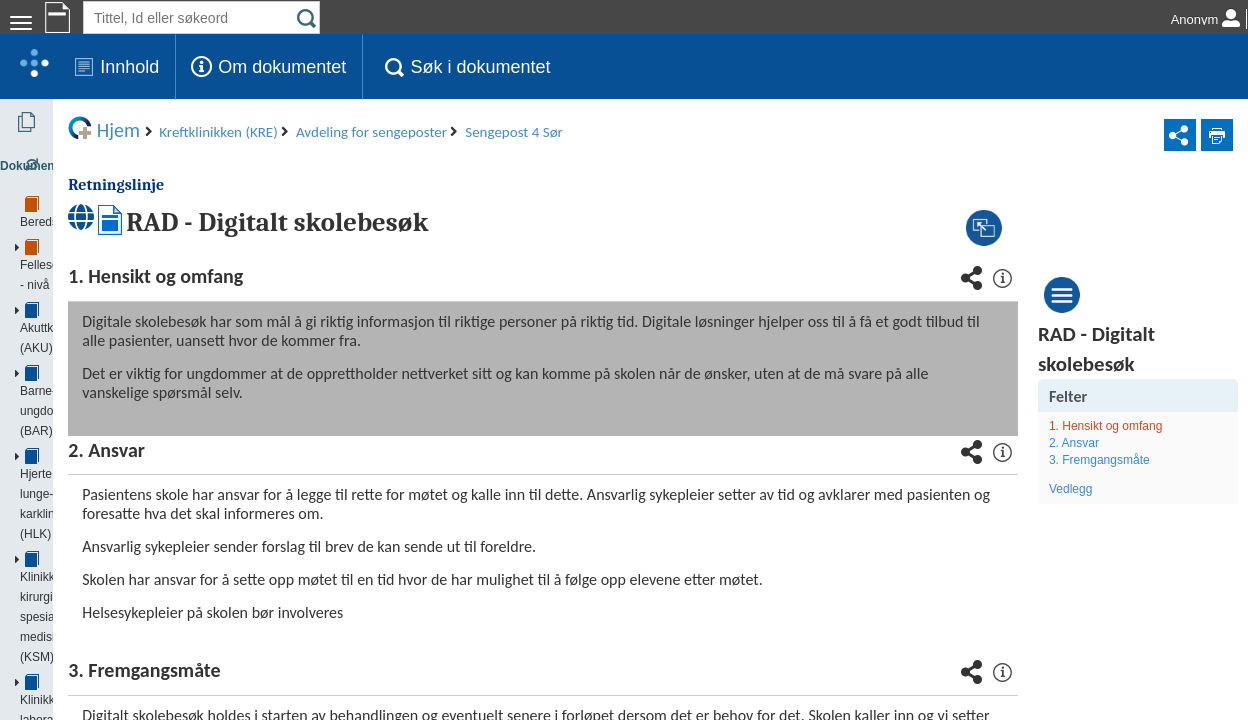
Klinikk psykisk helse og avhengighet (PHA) (160, 359)
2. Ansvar (1122, 443)
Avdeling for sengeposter (134, 534)
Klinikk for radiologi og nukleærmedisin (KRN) (166, 334)
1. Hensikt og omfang (1153, 426)
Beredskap (73, 159)
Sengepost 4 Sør (130, 584)
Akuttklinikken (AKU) (99, 209)
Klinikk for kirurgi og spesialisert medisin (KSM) (170, 284)
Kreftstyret (92, 409)
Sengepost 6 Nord (133, 659)
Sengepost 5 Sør (130, 634)
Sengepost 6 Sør (130, 684)
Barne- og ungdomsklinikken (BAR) (138, 234)
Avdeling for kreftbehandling (139, 484)
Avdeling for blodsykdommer (140, 434)
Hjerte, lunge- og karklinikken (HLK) (139, 259)
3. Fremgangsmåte (1147, 460)
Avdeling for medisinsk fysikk (141, 709)
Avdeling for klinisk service (135, 459)
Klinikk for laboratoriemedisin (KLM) (139, 309)
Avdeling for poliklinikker (129, 509)
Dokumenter (62, 122)
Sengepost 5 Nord (133, 609)
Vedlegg (1118, 489)
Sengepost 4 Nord (133, 559)
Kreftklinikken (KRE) (101, 384)
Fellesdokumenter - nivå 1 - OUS (132, 184)
